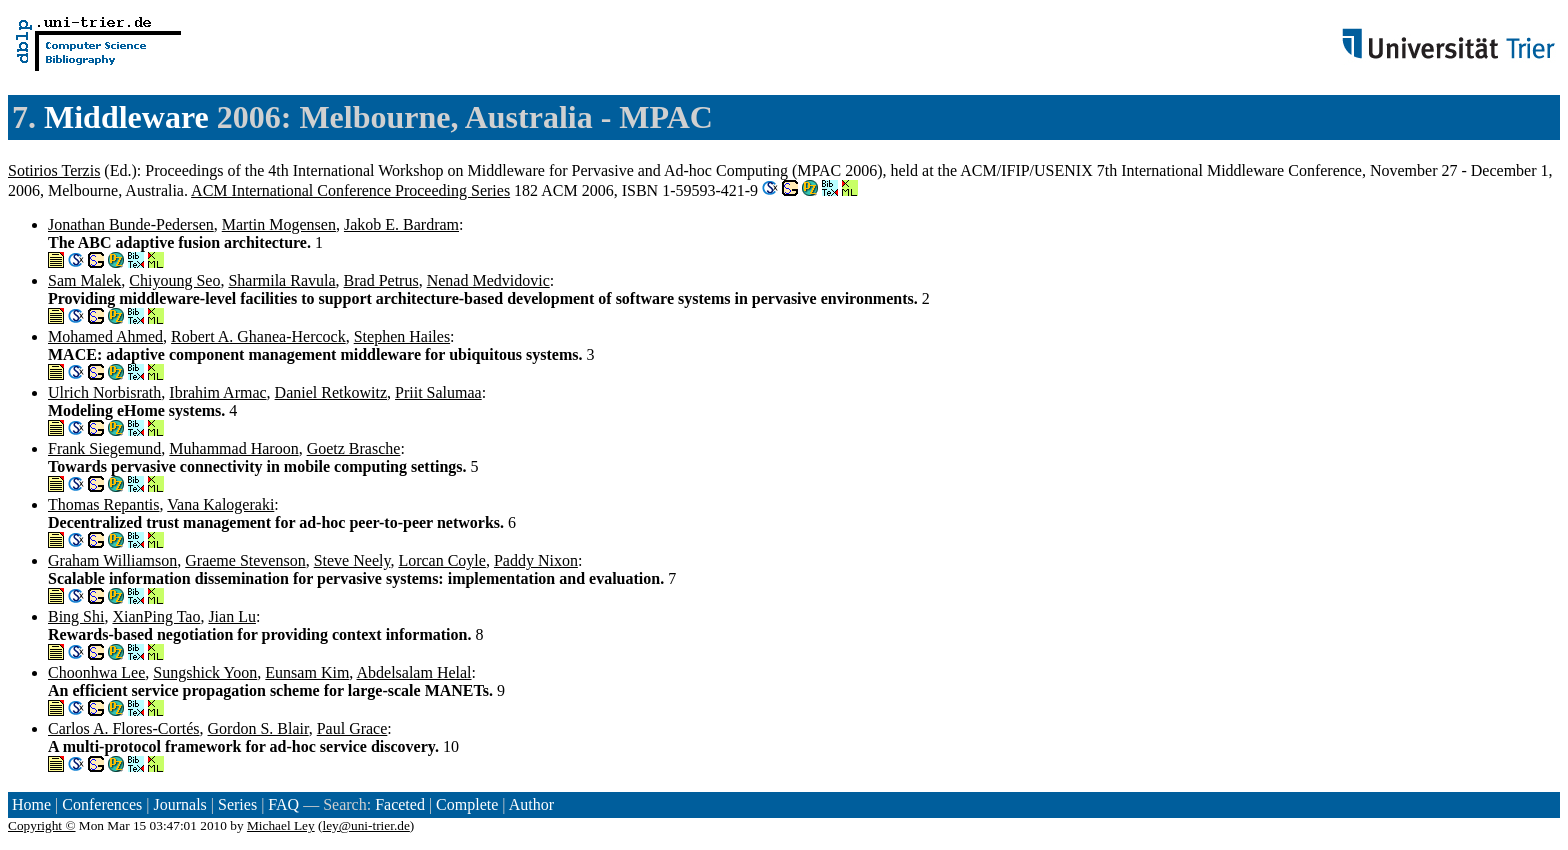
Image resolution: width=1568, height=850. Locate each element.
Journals (179, 804)
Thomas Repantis (104, 504)
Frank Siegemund (104, 448)
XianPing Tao (156, 616)
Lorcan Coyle (442, 560)
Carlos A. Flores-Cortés (124, 728)
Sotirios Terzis (54, 170)
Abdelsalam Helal (413, 672)
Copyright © (42, 825)
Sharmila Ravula (281, 280)
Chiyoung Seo (174, 280)
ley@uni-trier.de (365, 825)
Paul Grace (352, 728)
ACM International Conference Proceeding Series (350, 190)
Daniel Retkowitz (331, 392)
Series (237, 804)
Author (531, 804)
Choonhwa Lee (96, 672)
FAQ (283, 804)
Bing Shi (76, 616)
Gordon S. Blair (258, 728)
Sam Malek (84, 280)
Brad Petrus (381, 280)
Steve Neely (352, 560)
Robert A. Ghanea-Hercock (258, 336)
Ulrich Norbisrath (104, 392)
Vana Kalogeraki (220, 504)
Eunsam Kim (307, 672)
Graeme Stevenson (245, 560)
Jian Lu (232, 616)
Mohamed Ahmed (105, 336)
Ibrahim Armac (217, 392)
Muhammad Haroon (233, 448)
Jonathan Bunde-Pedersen (131, 224)
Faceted (400, 804)
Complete (467, 804)
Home (31, 804)
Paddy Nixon (536, 560)
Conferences (102, 804)
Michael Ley (281, 825)
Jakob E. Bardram (401, 224)
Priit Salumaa (438, 392)
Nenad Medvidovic (488, 280)
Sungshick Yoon (205, 672)
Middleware (126, 117)
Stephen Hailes (402, 336)
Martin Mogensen (279, 224)
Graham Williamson (112, 560)
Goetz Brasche (354, 448)
